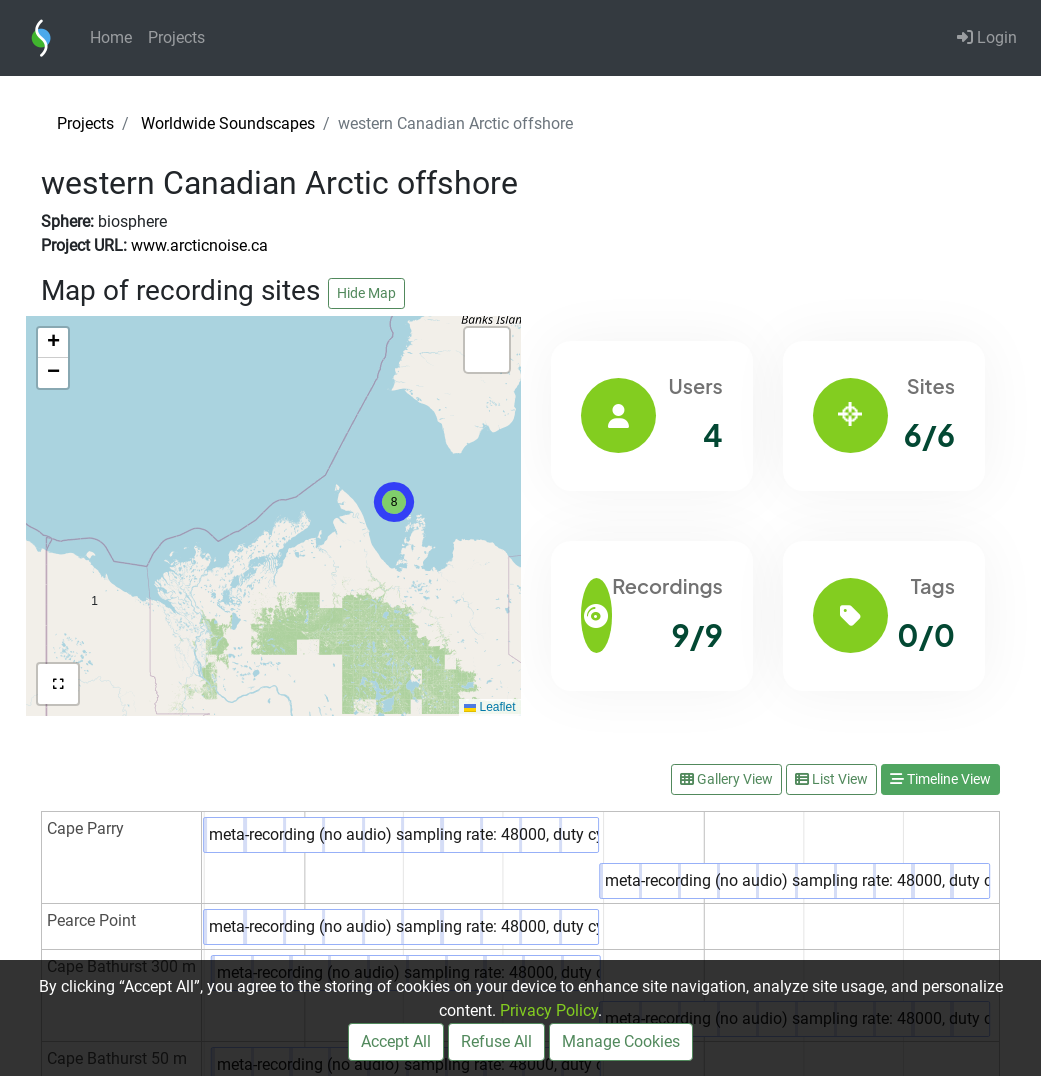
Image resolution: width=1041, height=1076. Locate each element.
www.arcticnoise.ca (199, 245)
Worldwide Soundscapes (228, 123)
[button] (94, 558)
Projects (176, 37)
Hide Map (366, 293)
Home (111, 37)
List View (831, 779)
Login (987, 37)
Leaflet (489, 707)
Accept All (396, 1041)
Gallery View (726, 779)
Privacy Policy (549, 1010)
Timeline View (940, 779)
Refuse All (496, 1041)
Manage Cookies (621, 1041)
